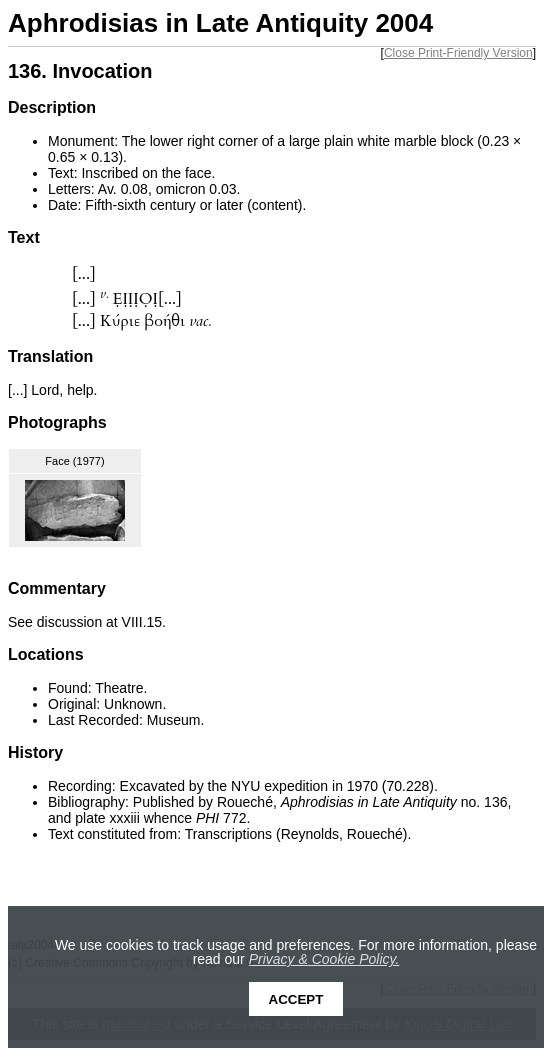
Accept (296, 999)
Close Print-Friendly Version (458, 53)
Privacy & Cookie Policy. (324, 959)
